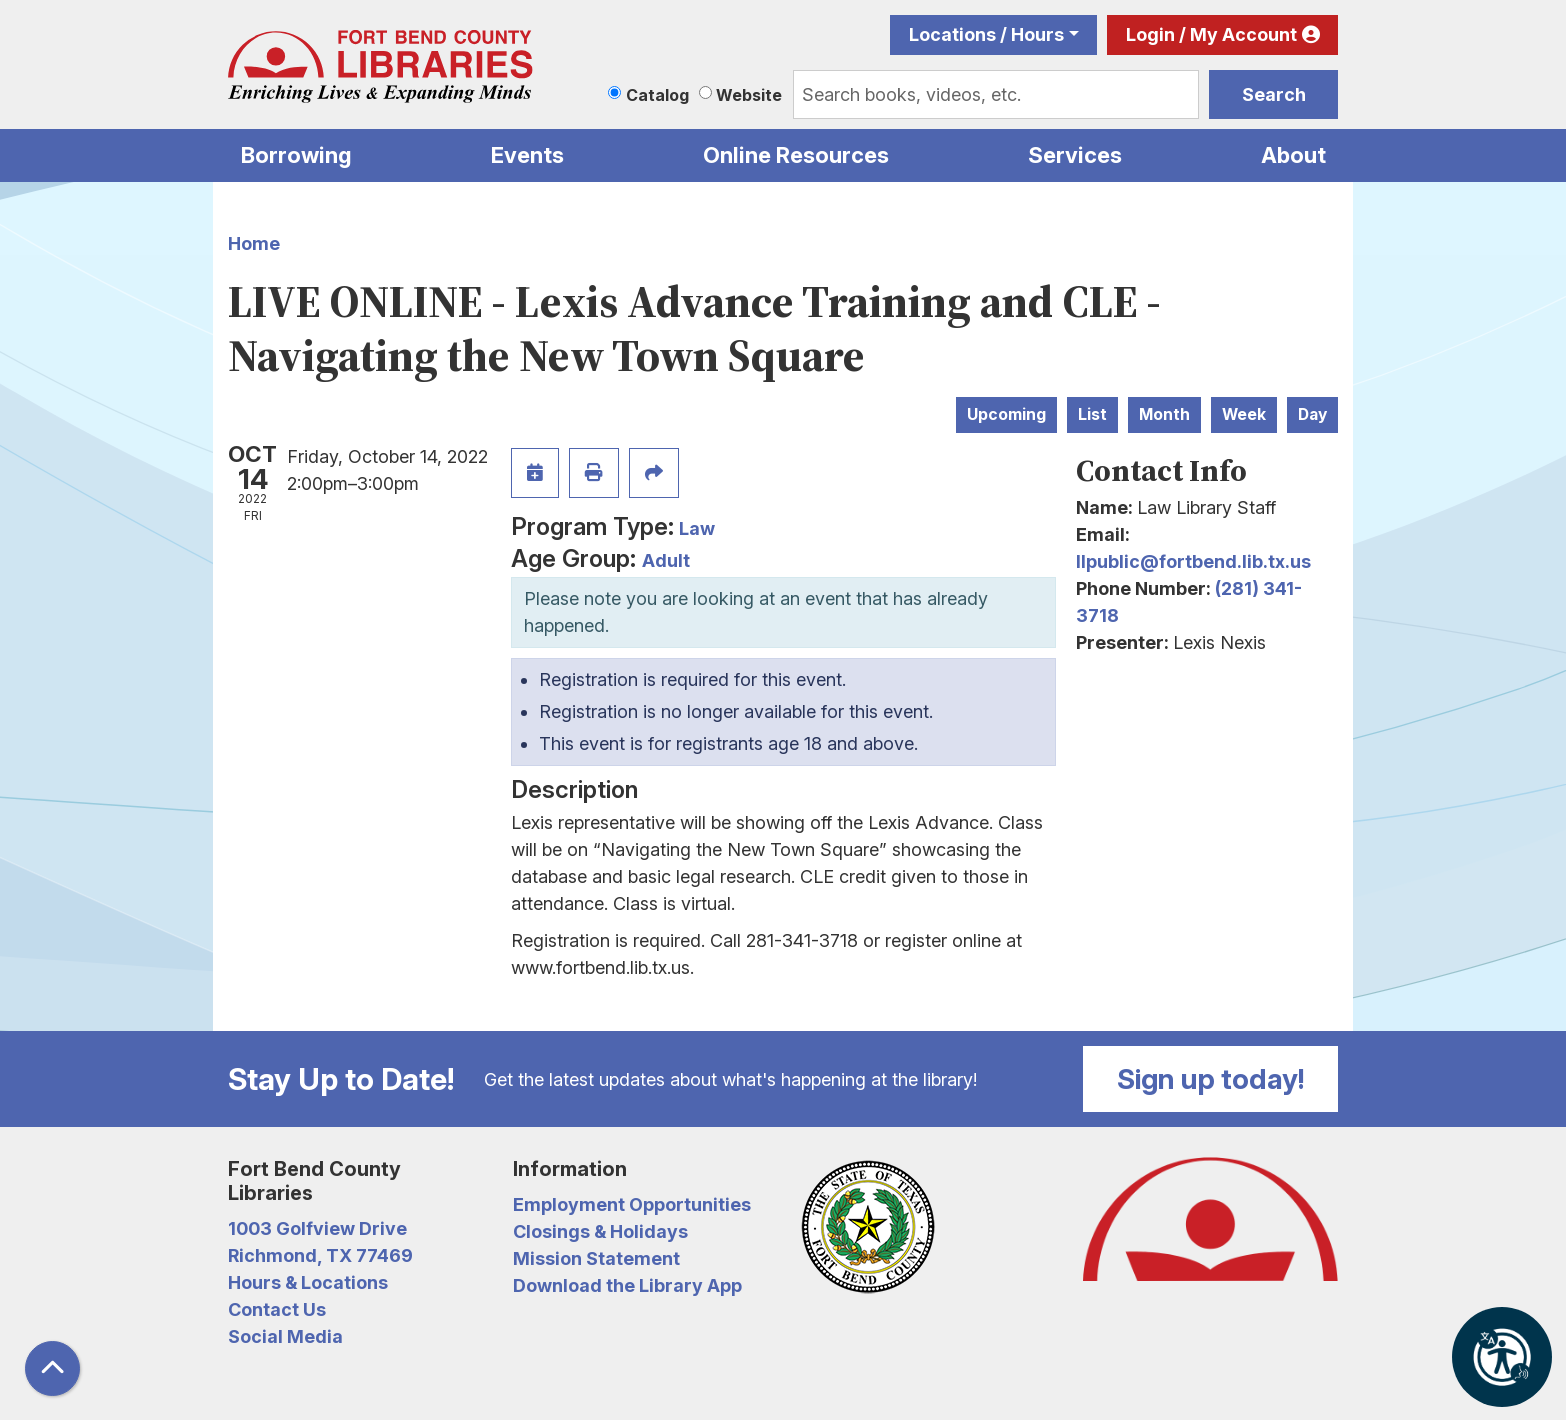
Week (1244, 414)
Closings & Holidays (600, 1231)
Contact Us (277, 1309)
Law (697, 528)
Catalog (657, 95)
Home (254, 243)
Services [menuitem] (1075, 155)
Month (1164, 414)
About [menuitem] (1293, 155)
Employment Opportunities (632, 1204)
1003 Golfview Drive (317, 1228)
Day (1312, 414)
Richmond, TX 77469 (320, 1255)
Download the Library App (627, 1285)
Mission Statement (596, 1258)
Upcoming (1006, 414)
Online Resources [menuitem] (796, 155)
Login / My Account (1211, 34)
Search (1274, 94)
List (1092, 414)
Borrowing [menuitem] (296, 155)
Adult (666, 560)
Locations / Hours (986, 34)
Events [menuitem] (527, 155)
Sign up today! (1211, 1079)
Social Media (285, 1336)
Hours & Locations (308, 1282)
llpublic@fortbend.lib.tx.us (1193, 561)
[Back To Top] (52, 1368)
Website (749, 95)
